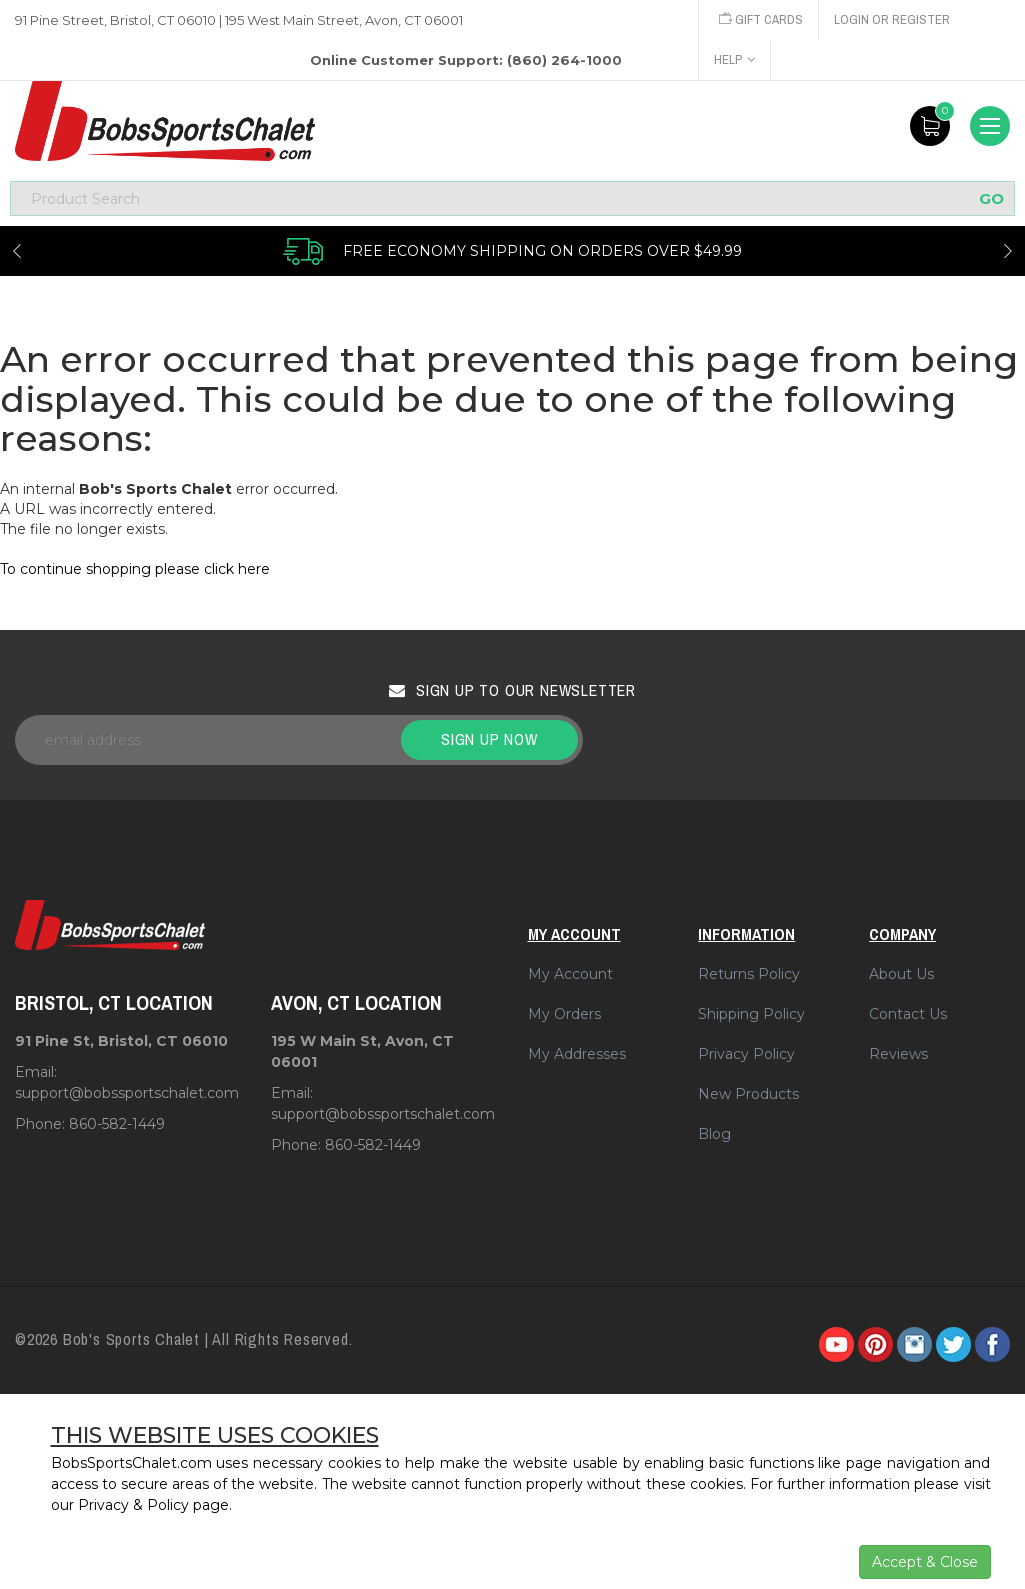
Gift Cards (761, 19)
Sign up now (489, 739)
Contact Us (908, 1014)
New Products (748, 1094)
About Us (901, 974)
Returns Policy (749, 974)
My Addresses (577, 1054)
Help (734, 59)
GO (991, 198)
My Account (570, 974)
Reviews (898, 1054)
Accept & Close (925, 1562)
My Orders (564, 1014)
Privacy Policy (746, 1054)
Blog (714, 1134)
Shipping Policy (751, 1014)
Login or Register (892, 19)
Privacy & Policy (133, 1505)
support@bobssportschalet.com (127, 1093)
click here (237, 569)
